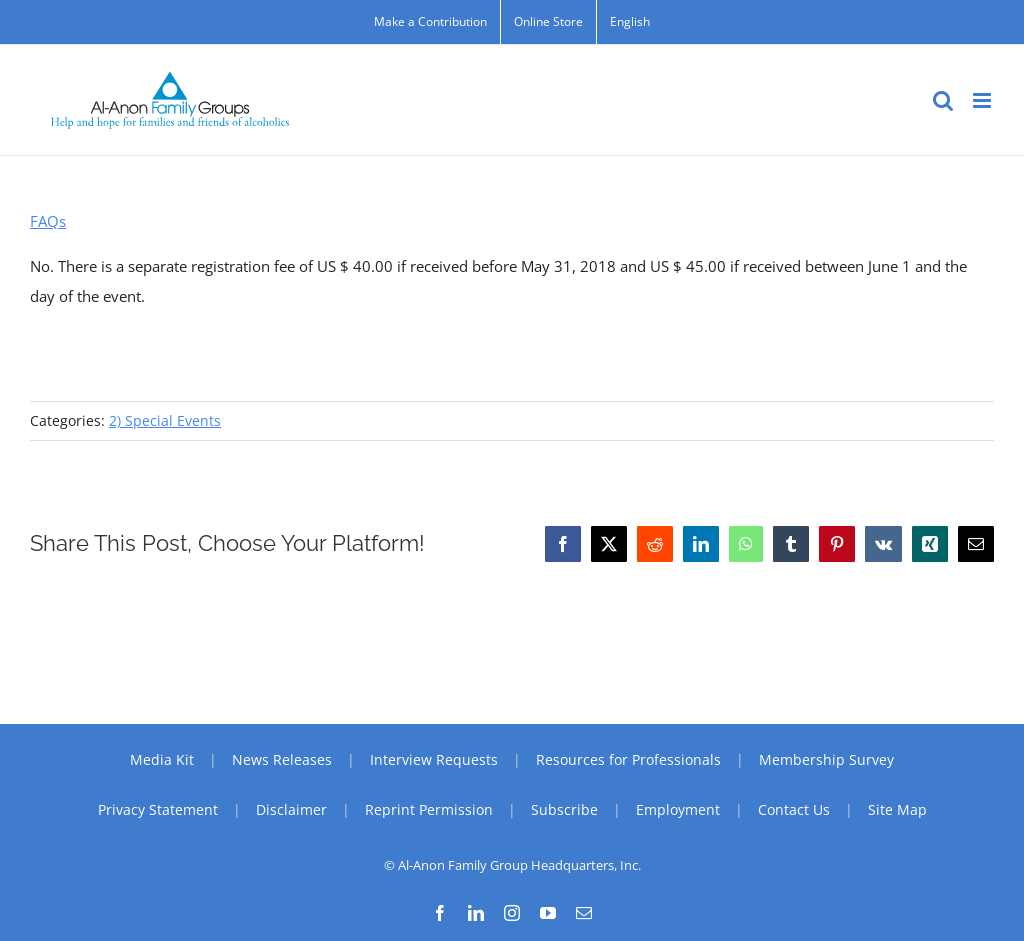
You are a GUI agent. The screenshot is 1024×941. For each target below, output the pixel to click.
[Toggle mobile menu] (983, 100)
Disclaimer (291, 809)
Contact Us (794, 809)
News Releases (282, 759)
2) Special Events (165, 420)
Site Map (897, 809)
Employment (678, 809)
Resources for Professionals (628, 759)
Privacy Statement (158, 809)
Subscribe (564, 809)
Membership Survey (826, 759)
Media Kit (162, 759)
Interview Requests (434, 759)
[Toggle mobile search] (943, 100)
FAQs (48, 221)
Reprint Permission (429, 809)
